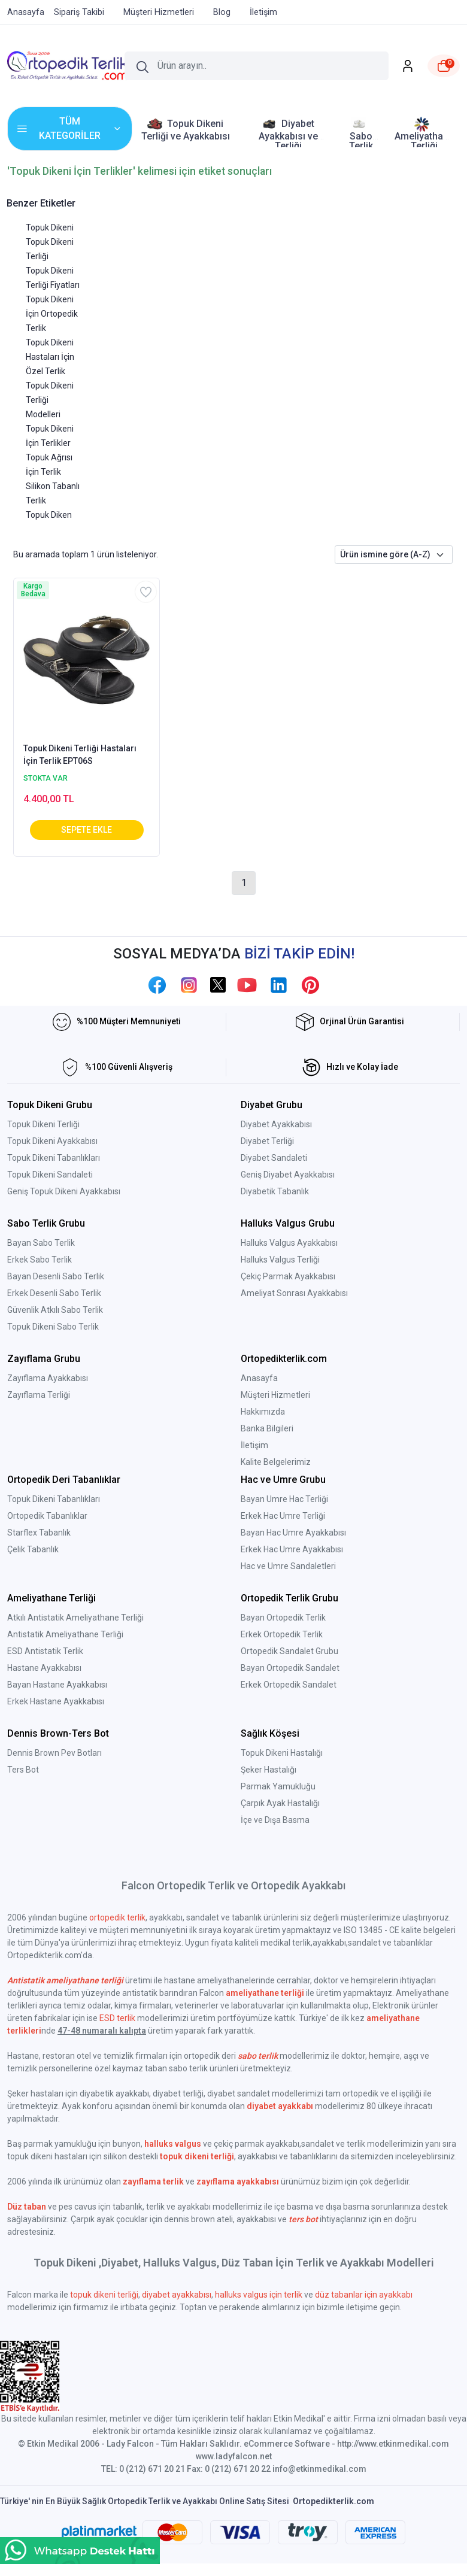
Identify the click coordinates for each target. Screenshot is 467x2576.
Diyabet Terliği (267, 1141)
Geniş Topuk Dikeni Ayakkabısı (63, 1191)
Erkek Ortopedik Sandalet (288, 1684)
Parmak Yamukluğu (278, 1786)
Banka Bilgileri (267, 1428)
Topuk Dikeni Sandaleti (50, 1174)
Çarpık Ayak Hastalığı (280, 1803)
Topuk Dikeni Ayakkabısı (52, 1141)
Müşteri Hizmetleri (275, 1395)
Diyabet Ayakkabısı (276, 1124)
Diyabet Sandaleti (274, 1158)
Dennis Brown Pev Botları (54, 1753)
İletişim (254, 1445)
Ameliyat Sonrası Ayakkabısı (294, 1293)
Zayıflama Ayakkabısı (47, 1378)
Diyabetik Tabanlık (275, 1191)
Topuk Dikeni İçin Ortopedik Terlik (52, 314)
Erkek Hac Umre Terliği (283, 1516)
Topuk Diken (49, 515)
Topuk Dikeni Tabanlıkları (53, 1158)
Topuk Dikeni (50, 227)
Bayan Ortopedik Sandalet (290, 1668)
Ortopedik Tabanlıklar (47, 1516)
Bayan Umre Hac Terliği (284, 1499)
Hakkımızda (263, 1411)
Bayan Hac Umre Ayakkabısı (293, 1532)
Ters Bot (23, 1769)
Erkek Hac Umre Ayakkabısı (292, 1549)
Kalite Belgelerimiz (276, 1462)
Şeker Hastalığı (268, 1769)
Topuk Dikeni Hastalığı (282, 1753)
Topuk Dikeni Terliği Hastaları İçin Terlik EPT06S (80, 755)
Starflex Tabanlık (39, 1532)
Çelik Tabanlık (33, 1549)
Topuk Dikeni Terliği (43, 1124)
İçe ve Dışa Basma (275, 1820)
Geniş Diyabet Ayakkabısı (288, 1174)
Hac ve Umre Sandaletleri (288, 1566)
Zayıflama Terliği (38, 1395)
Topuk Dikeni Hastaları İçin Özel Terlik (50, 357)
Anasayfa (259, 1378)
